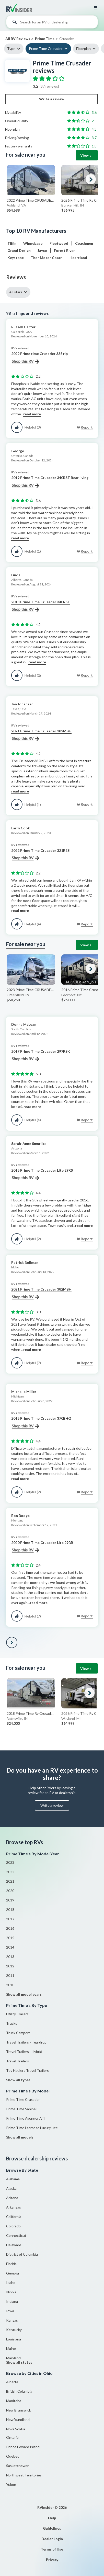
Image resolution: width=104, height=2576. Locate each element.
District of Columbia (22, 2254)
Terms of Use (52, 2549)
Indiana (12, 2301)
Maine (11, 2348)
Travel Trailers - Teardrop (26, 2042)
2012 (10, 1966)
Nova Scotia (15, 2429)
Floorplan (83, 48)
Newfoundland (18, 2419)
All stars (15, 292)
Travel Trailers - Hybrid (24, 2051)
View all (87, 155)
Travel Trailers (17, 2061)
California (13, 2216)
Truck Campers (18, 2033)
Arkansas (13, 2207)
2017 (10, 1919)
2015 (10, 1938)
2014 (10, 1947)
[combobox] (52, 23)
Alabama (13, 2179)
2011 (10, 1975)
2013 (10, 1956)
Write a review (51, 99)
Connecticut (16, 2235)
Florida (11, 2264)
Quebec (12, 2456)
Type (11, 48)
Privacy (52, 2559)
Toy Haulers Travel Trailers (27, 2070)
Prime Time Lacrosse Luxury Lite (32, 2128)
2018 (10, 1909)
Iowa (10, 2311)
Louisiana (13, 2339)
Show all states (19, 2362)
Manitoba (13, 2401)
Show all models (19, 2137)
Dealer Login (52, 2539)
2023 (10, 1862)
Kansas (12, 2320)
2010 (10, 1985)
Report (87, 427)
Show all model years (24, 1994)
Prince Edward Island (23, 2447)
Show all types (18, 2080)
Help (52, 2518)
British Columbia (19, 2391)
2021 (10, 1881)
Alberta (12, 2382)
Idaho (10, 2282)
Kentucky (14, 2329)
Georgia (12, 2273)
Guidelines (52, 2528)
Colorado (13, 2226)
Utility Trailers (17, 2014)
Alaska (11, 2188)
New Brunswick (18, 2410)
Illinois (11, 2292)
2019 (10, 1900)
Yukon (11, 2484)
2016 (10, 1928)
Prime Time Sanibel (21, 2109)
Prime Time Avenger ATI (25, 2118)
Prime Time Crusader (46, 48)
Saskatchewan (17, 2465)
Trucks (11, 2023)
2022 (10, 1872)
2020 (10, 1890)
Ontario (12, 2437)
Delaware (13, 2245)
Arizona (12, 2198)
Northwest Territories (24, 2475)
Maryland (13, 2358)
